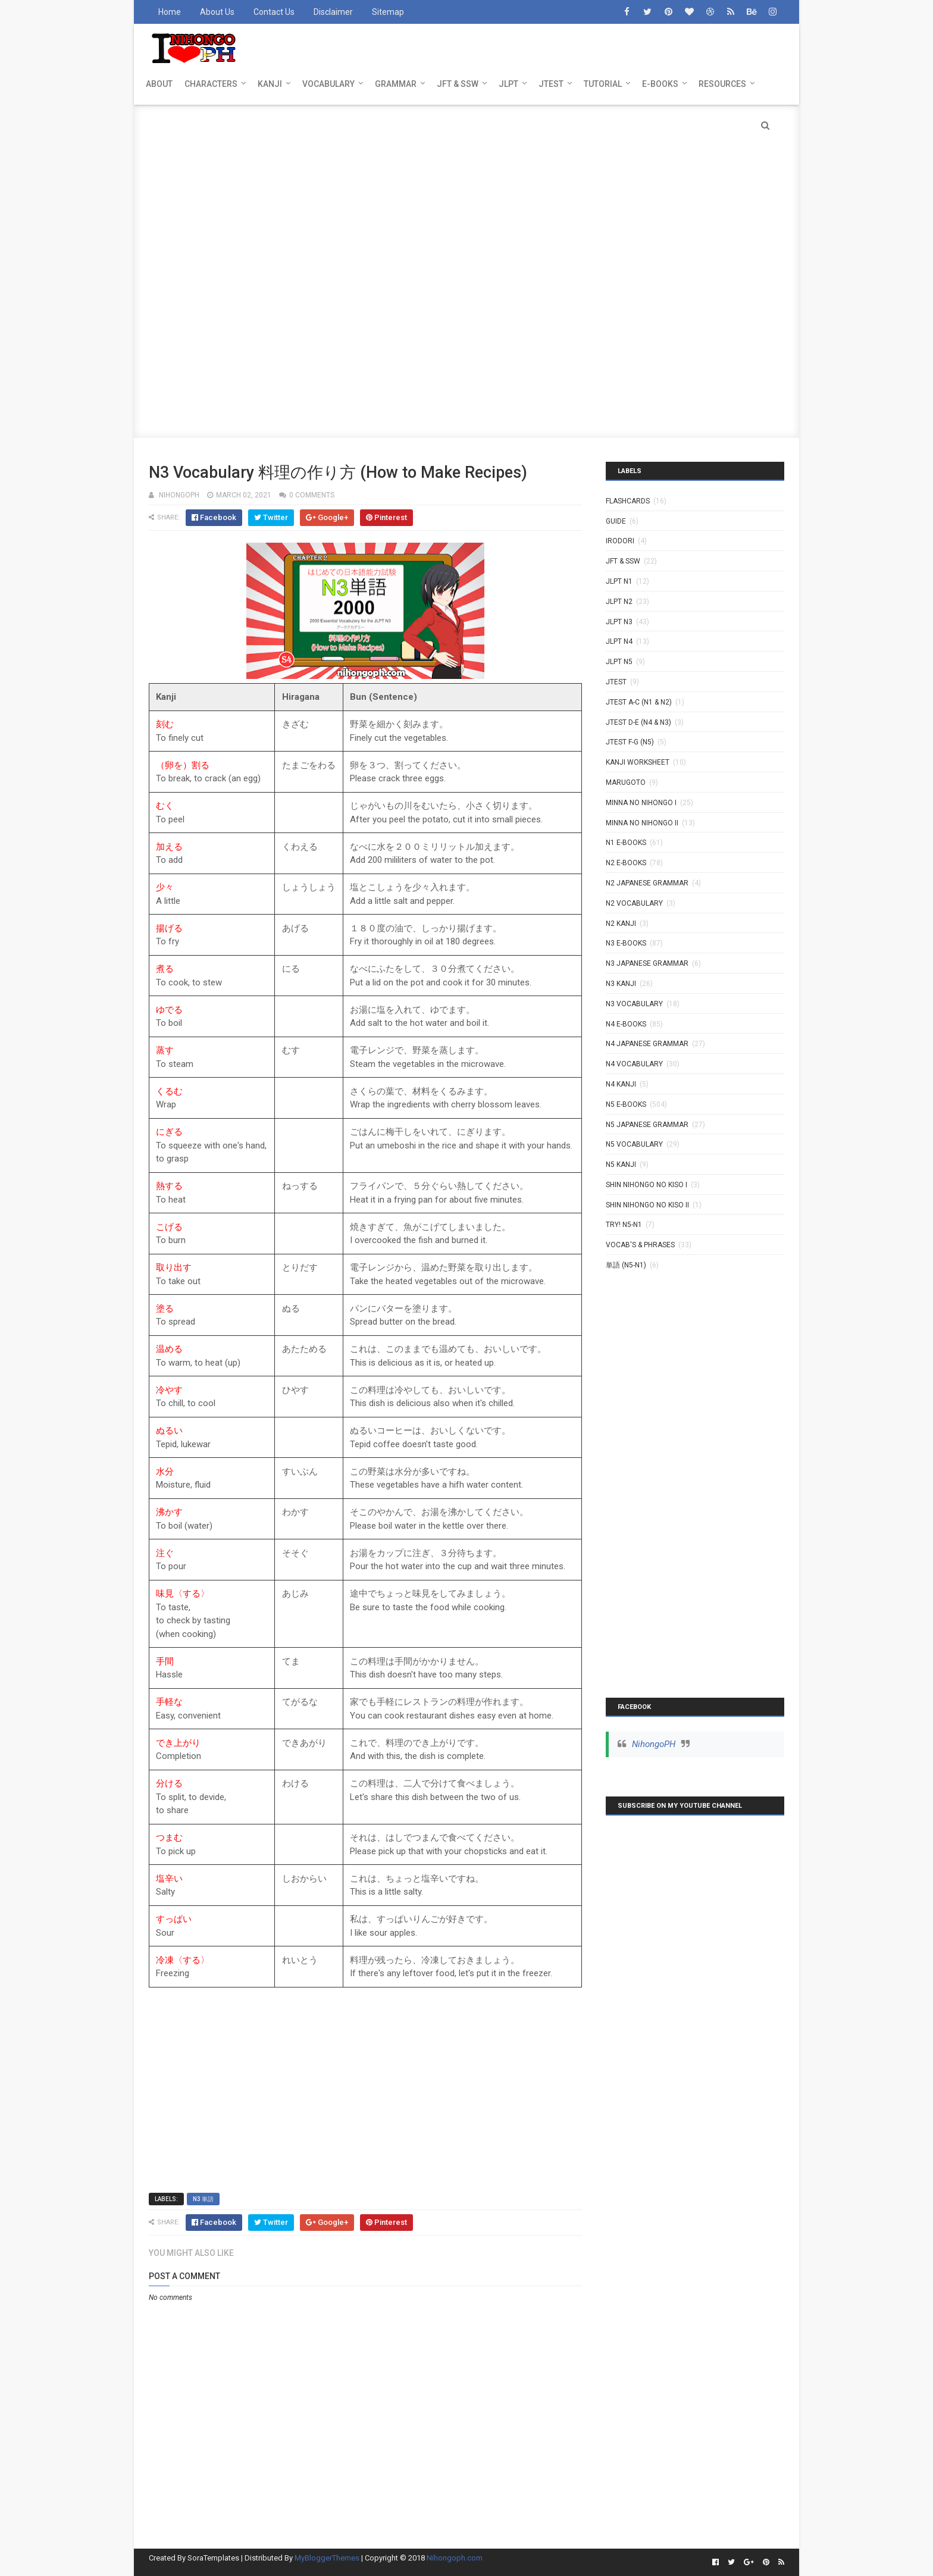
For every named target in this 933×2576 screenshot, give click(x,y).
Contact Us (274, 12)
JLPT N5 (619, 662)
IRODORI (620, 541)
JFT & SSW (457, 84)
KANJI (270, 84)
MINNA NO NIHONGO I (641, 803)
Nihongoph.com (455, 2557)
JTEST (550, 84)
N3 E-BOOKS (626, 943)
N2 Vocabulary (634, 903)
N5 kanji (621, 1164)
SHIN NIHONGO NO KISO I (646, 1185)
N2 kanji (621, 923)
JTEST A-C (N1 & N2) (639, 702)
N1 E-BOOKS (626, 842)
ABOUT (159, 84)
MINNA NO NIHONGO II (642, 823)
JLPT (508, 84)
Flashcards (628, 501)
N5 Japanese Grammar (647, 1124)
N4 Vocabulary (634, 1064)
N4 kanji (621, 1084)
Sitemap (388, 12)
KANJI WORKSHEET (637, 762)
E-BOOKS (660, 84)
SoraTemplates (213, 2557)
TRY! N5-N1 (624, 1224)
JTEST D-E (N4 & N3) (638, 722)
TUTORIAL (603, 84)
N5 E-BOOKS (626, 1104)
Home (169, 12)
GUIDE (616, 521)
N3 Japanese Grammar (647, 963)
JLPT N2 (619, 601)
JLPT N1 (619, 581)
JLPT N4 (619, 641)
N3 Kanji (621, 983)
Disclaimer (333, 12)
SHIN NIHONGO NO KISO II (647, 1205)
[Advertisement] (466, 188)
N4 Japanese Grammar (647, 1044)
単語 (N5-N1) (626, 1265)
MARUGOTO (626, 782)
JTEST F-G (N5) (630, 742)
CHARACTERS (210, 84)
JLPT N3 (619, 622)
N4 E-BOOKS (626, 1024)
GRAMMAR (396, 84)
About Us (217, 12)
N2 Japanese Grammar (647, 883)
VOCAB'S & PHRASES (640, 1245)
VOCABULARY (328, 84)
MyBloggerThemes (327, 2557)
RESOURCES (722, 84)
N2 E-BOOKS (626, 863)
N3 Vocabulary (634, 1004)
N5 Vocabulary (634, 1144)
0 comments (311, 495)
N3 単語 (203, 2199)
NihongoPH (653, 1744)
